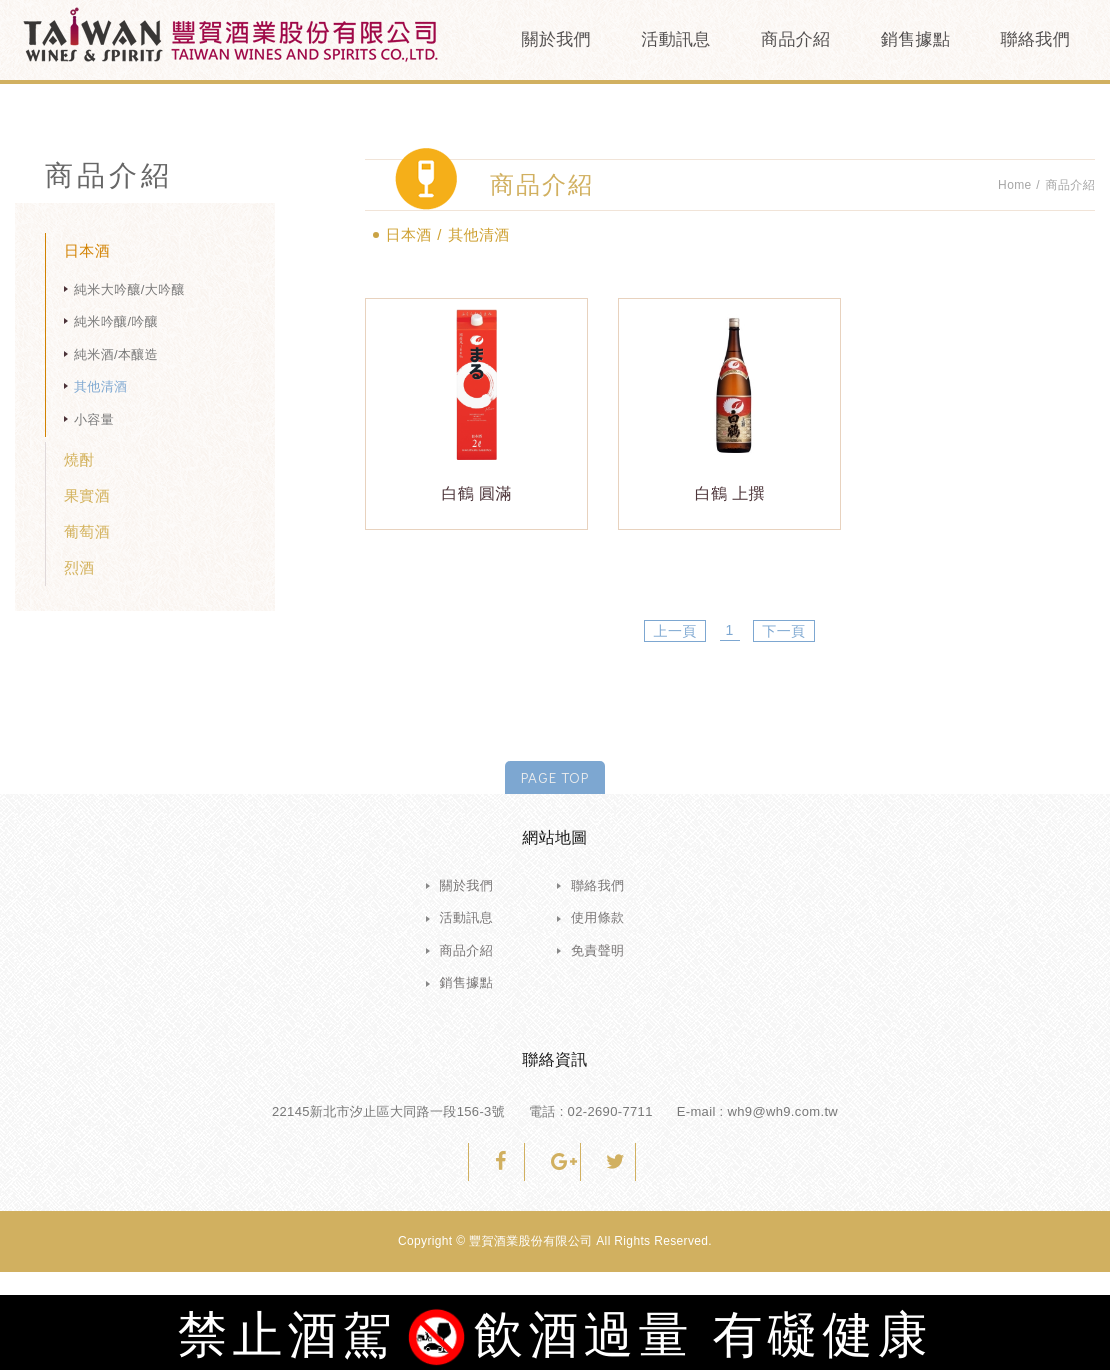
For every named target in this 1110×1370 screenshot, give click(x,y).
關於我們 (556, 39)
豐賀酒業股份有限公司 (230, 35)
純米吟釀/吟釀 (116, 321)
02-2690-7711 (610, 1111)
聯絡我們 (1035, 39)
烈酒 (79, 567)
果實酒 (87, 495)
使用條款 (597, 917)
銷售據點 (915, 39)
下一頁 (783, 631)
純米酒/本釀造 (116, 354)
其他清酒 (100, 386)
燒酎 (79, 459)
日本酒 (87, 250)
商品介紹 (795, 39)
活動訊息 (675, 39)
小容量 (94, 419)
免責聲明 (597, 950)
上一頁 (675, 631)
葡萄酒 (87, 531)
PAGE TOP (555, 777)
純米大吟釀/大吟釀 (129, 289)
